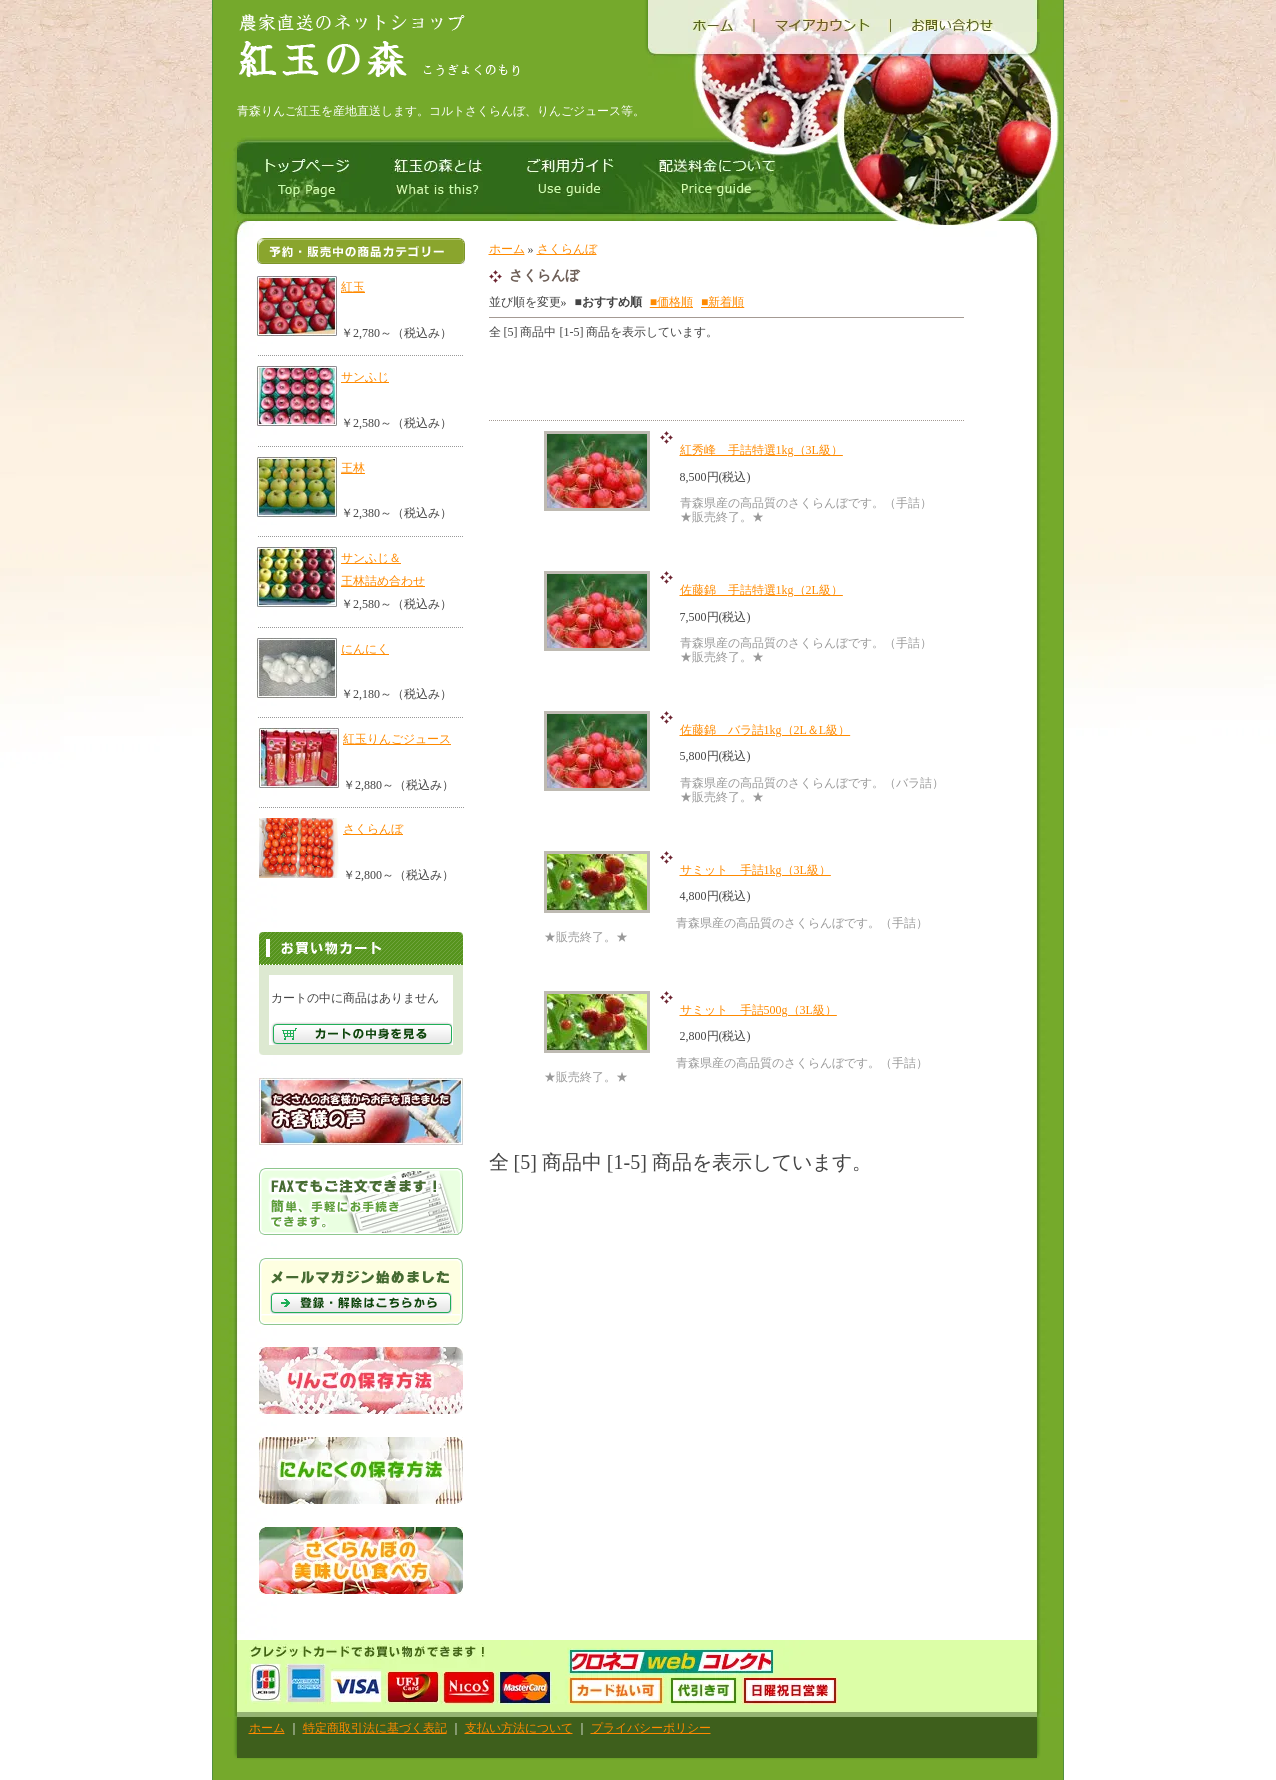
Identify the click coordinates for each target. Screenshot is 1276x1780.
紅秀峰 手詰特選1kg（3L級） (761, 450)
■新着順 (722, 302)
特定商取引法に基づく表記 (375, 1728)
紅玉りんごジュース (397, 739)
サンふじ (365, 377)
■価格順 (671, 302)
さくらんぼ (373, 829)
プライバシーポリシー (651, 1728)
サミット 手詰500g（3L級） (758, 1010)
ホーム (507, 249)
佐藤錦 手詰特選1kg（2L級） (761, 590)
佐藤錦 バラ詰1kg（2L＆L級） (765, 730)
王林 (353, 468)
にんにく (365, 649)
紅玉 (353, 287)
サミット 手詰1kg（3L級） (755, 870)
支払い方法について (519, 1728)
